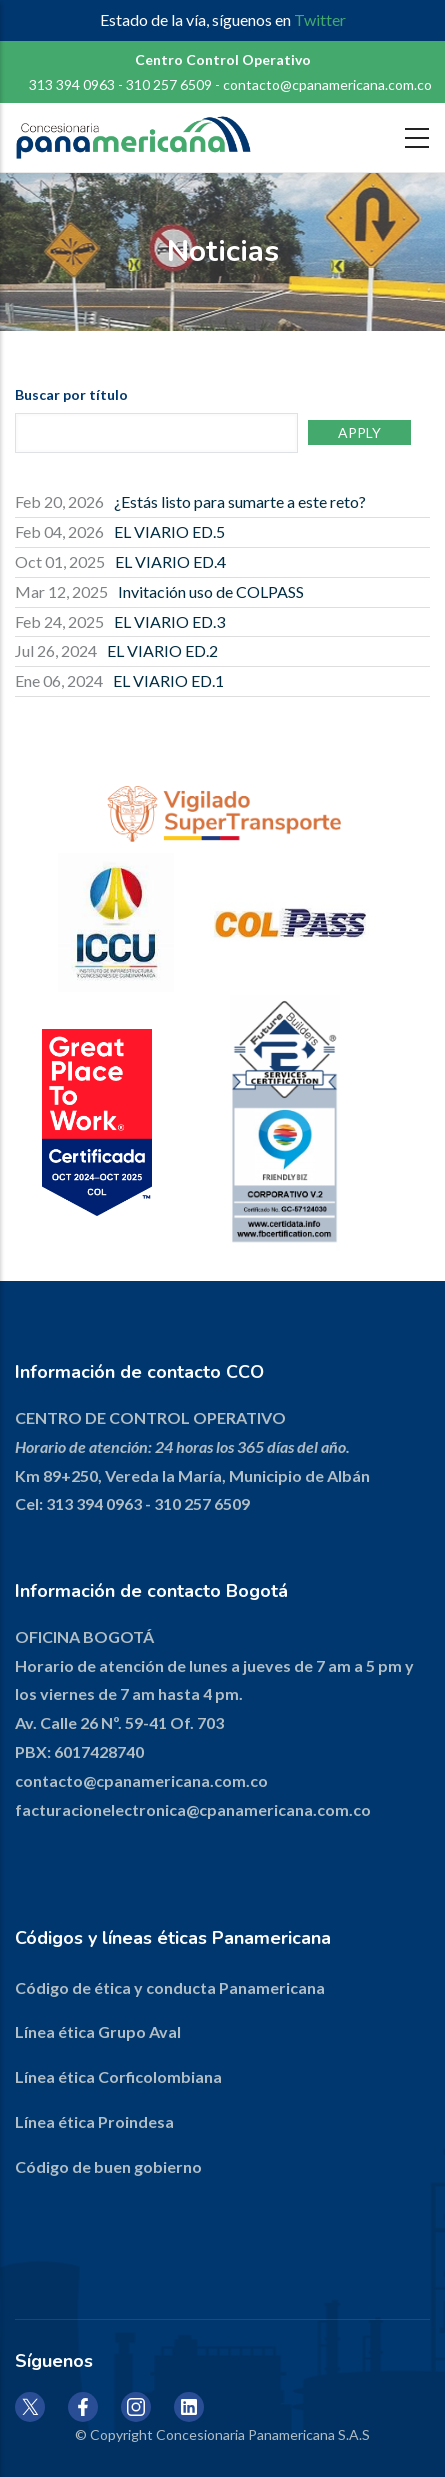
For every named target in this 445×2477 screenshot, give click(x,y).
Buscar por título (71, 394)
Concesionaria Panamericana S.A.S (263, 2434)
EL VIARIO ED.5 (169, 531)
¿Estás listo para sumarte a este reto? (240, 501)
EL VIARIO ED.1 (168, 680)
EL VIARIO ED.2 (162, 650)
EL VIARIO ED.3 (169, 621)
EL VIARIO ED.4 (170, 561)
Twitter (320, 19)
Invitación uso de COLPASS (211, 591)
